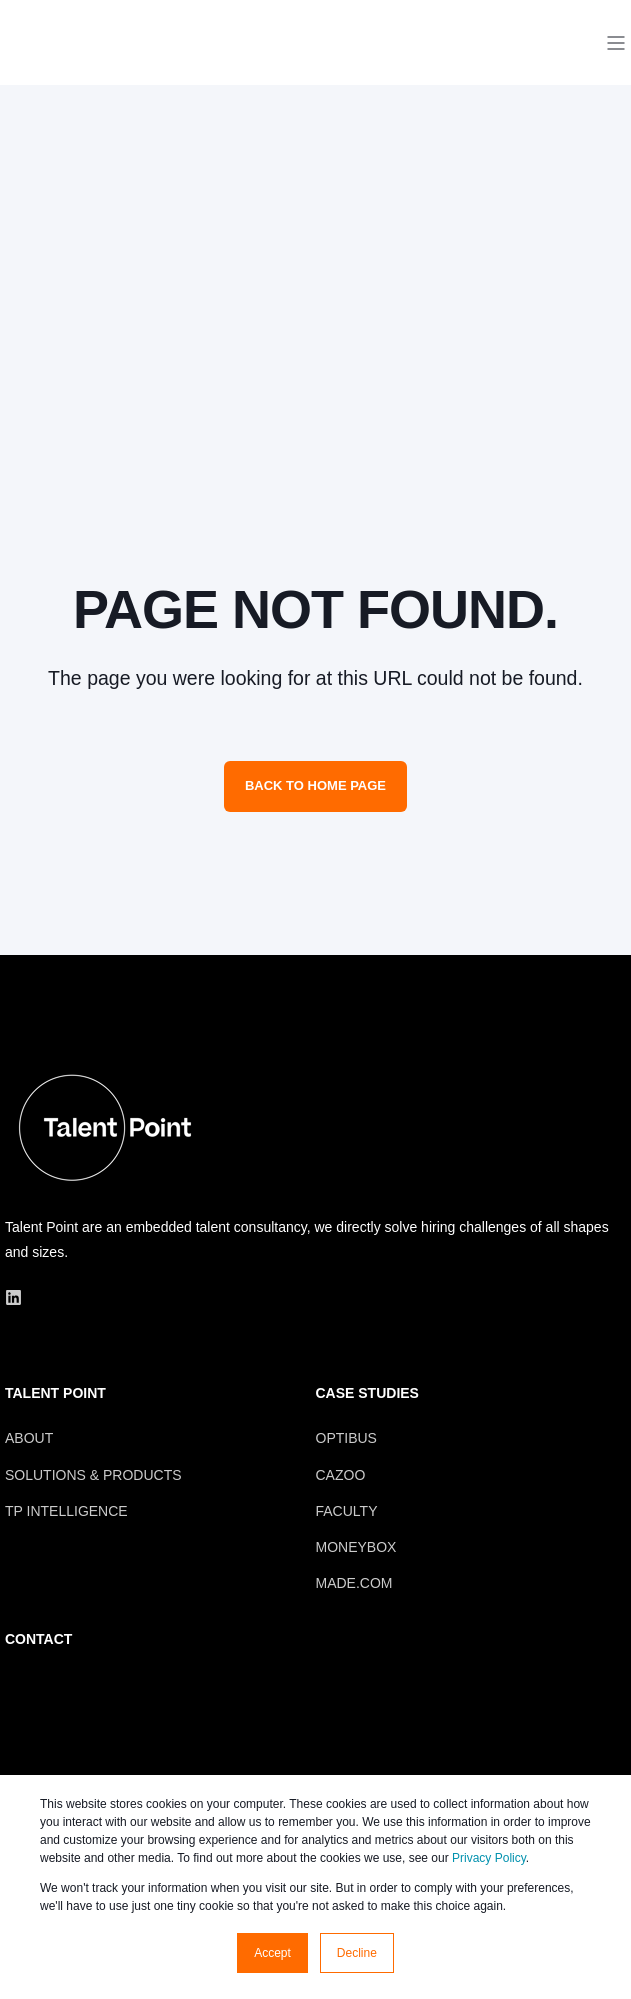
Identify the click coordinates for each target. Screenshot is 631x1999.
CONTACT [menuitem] (38, 1639)
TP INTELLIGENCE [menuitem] (66, 1511)
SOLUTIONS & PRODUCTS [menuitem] (93, 1475)
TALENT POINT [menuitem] (55, 1393)
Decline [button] (357, 1953)
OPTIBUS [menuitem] (346, 1438)
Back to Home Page (315, 785)
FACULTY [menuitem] (347, 1511)
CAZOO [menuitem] (341, 1475)
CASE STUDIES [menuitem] (367, 1393)
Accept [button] (272, 1953)
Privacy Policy (489, 1858)
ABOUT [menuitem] (29, 1438)
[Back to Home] (80, 80)
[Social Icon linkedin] (13, 1297)
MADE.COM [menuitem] (354, 1583)
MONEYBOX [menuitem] (356, 1547)
